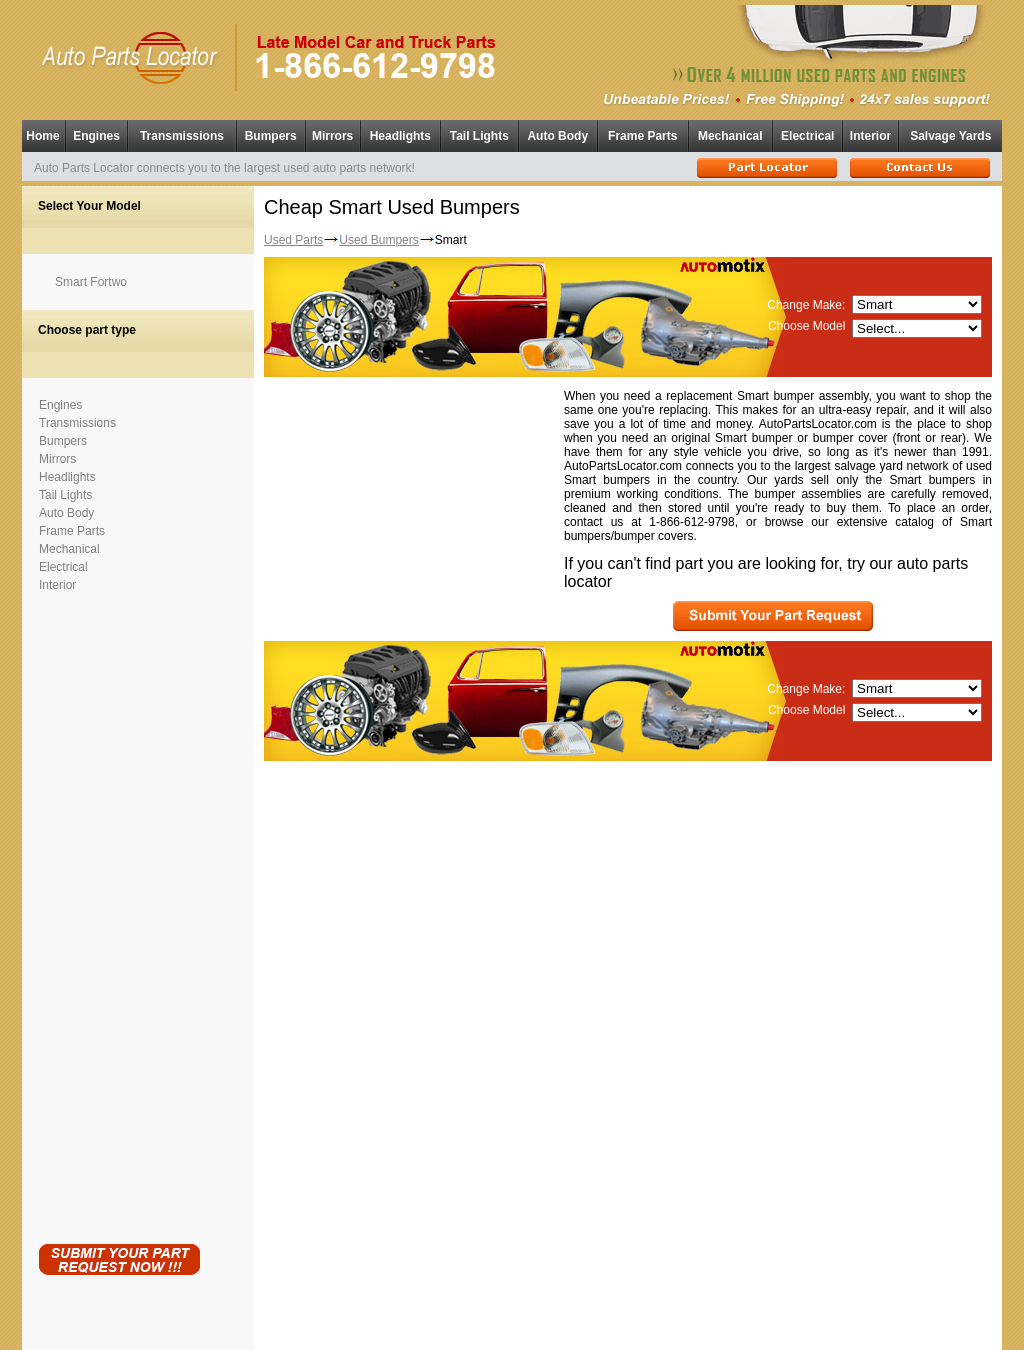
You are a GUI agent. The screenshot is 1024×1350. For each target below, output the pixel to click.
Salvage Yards (950, 131)
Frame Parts (642, 131)
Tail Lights (479, 131)
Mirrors (332, 131)
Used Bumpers (378, 229)
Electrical (807, 131)
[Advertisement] (119, 904)
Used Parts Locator (602, 1330)
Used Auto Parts (470, 1319)
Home (42, 131)
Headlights (400, 131)
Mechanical (730, 131)
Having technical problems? (512, 1341)
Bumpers (271, 131)
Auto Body (557, 131)
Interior (870, 131)
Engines (96, 131)
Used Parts (293, 229)
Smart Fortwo (91, 272)
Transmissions (182, 131)
